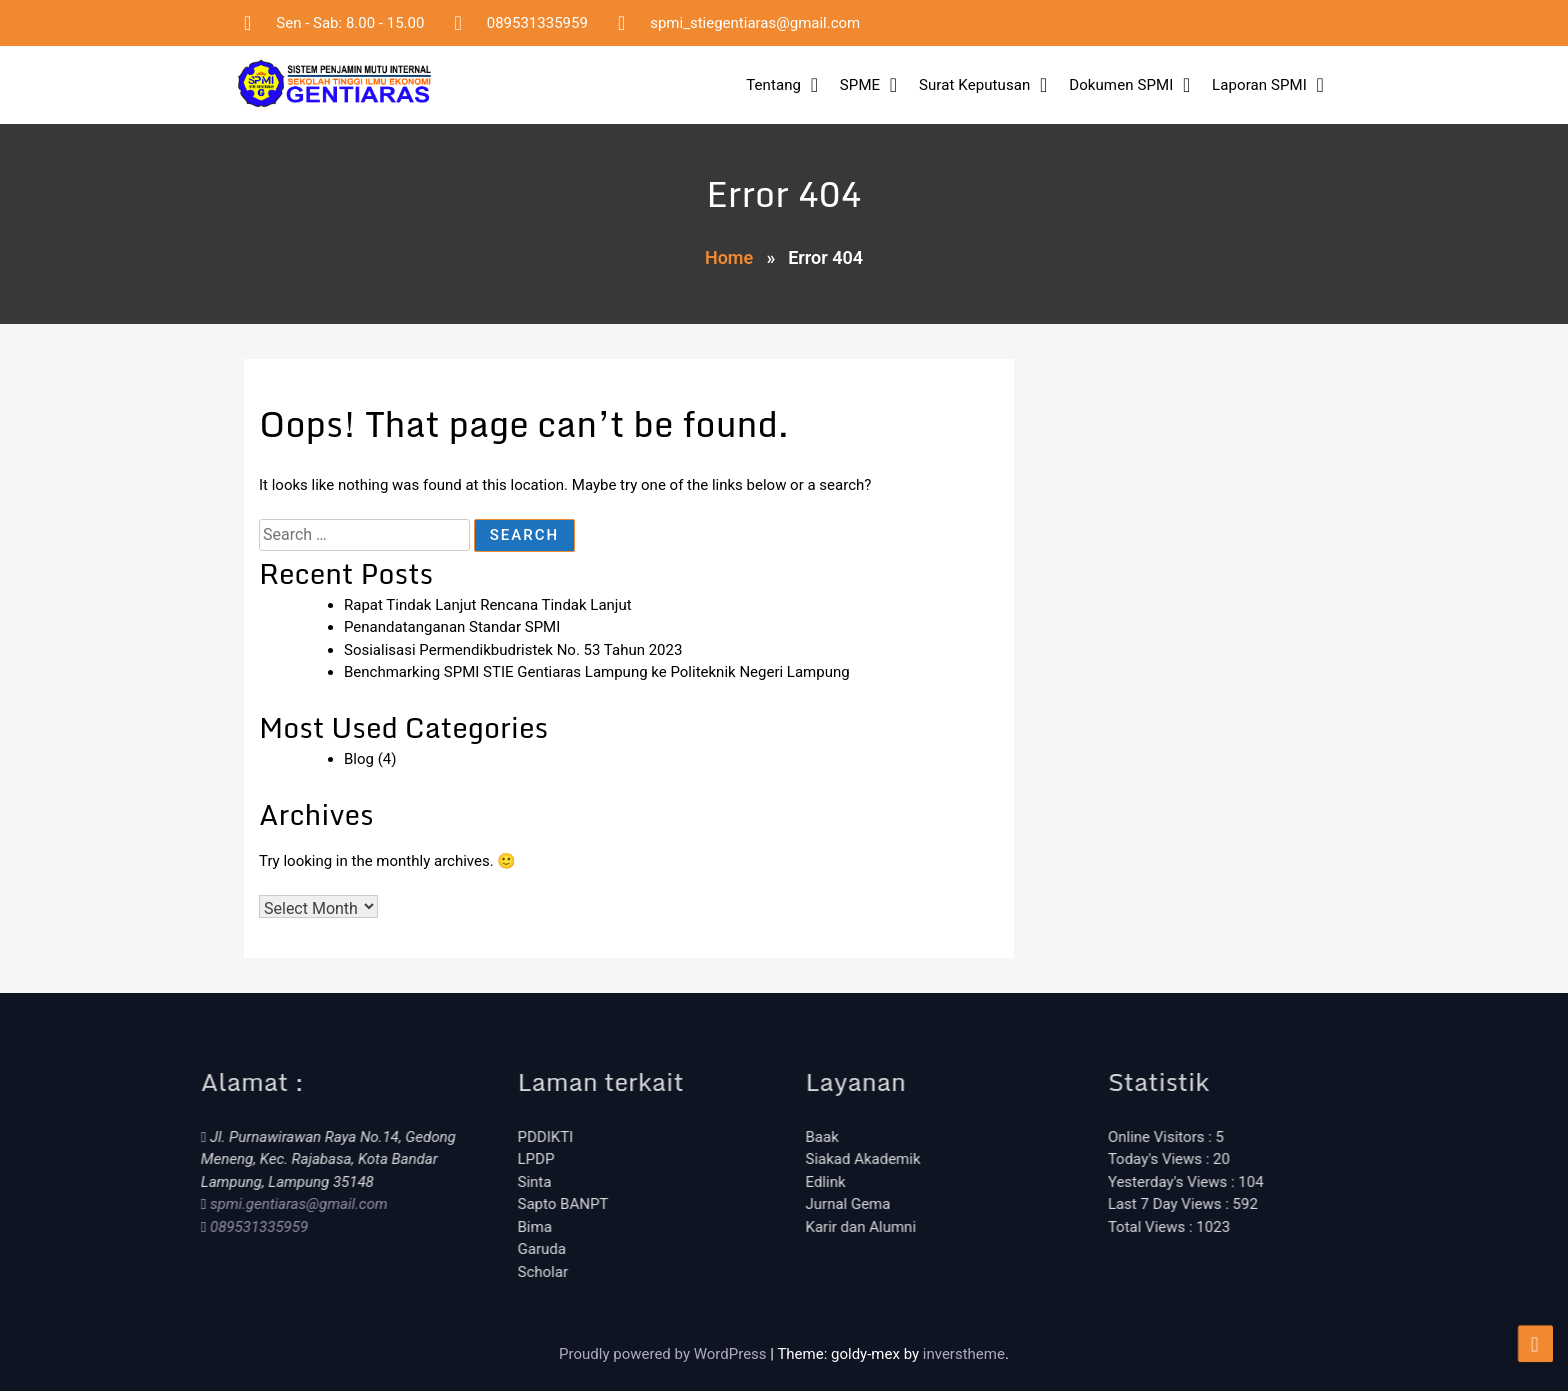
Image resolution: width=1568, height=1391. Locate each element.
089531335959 (157, 1227)
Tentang (773, 85)
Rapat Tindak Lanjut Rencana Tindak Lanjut (488, 605)
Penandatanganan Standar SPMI (452, 627)
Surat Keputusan (974, 85)
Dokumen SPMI (1121, 85)
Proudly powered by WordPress (664, 1354)
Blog (359, 759)
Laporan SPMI (1259, 85)
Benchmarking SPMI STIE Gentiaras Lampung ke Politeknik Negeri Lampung (597, 672)
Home (729, 257)
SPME (860, 85)
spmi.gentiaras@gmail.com (196, 1204)
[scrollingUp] (1535, 1357)
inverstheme (964, 1354)
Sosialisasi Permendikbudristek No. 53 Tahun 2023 (513, 650)
